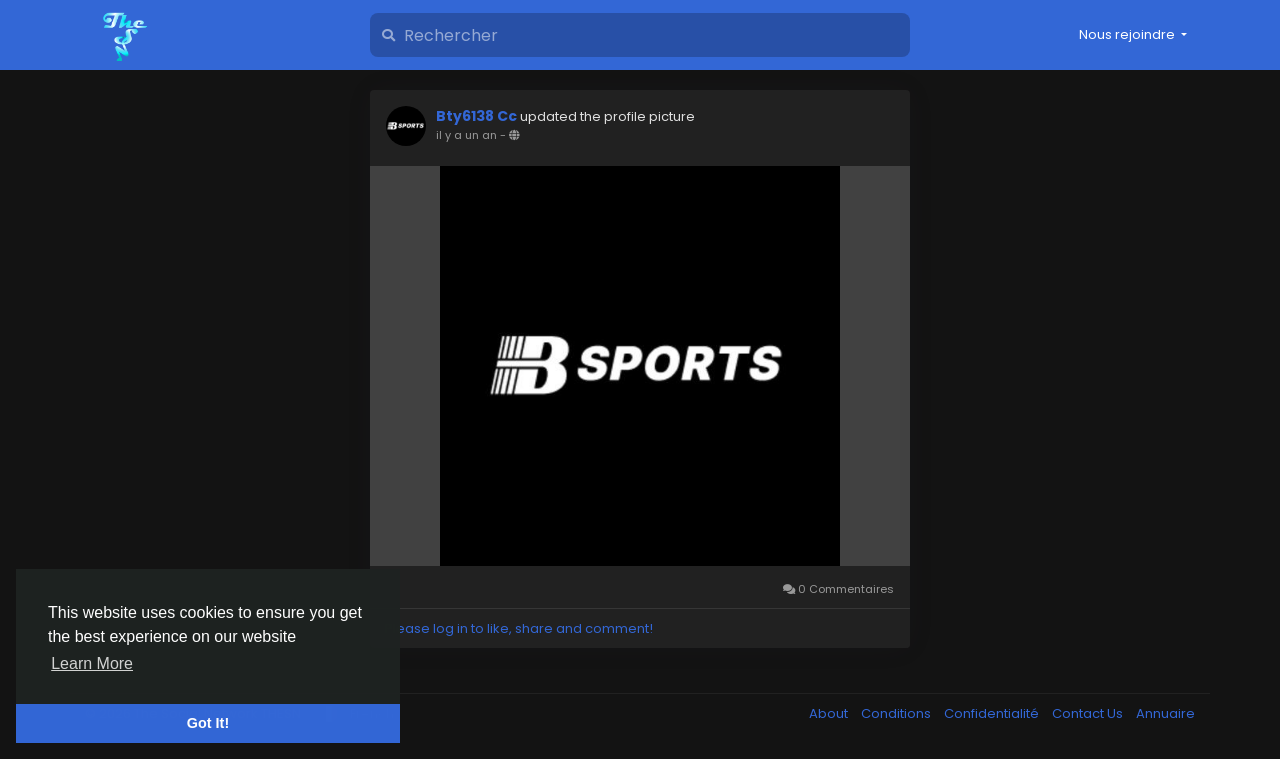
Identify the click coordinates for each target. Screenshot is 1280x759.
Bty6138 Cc (478, 116)
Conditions (897, 713)
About (830, 713)
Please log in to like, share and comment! (519, 628)
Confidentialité (993, 713)
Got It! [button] (208, 723)
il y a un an (466, 135)
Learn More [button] (92, 663)
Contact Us (1089, 713)
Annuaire (1165, 713)
